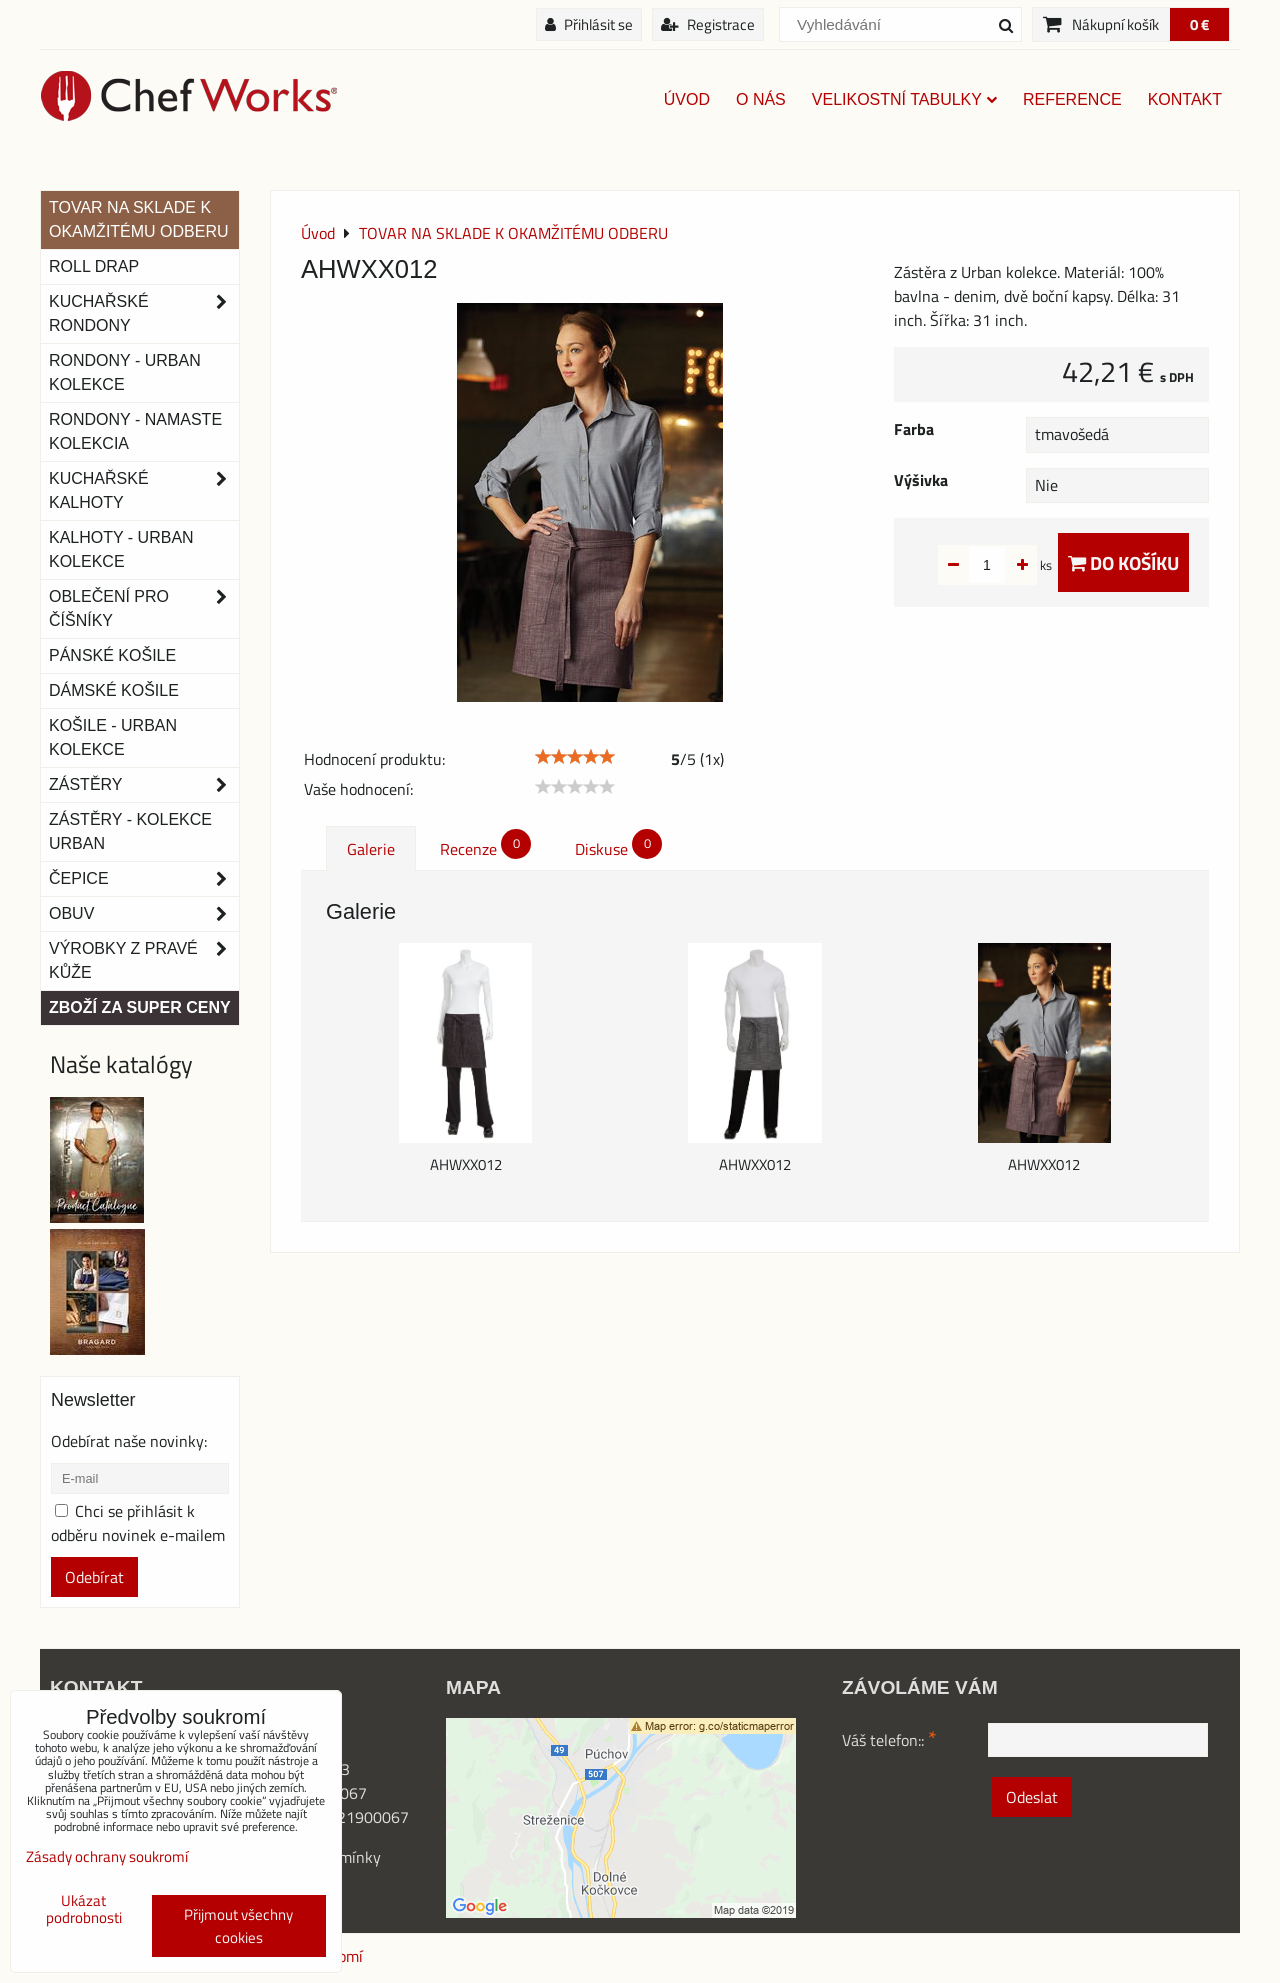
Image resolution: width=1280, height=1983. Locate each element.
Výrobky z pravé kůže (144, 961)
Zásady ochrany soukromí (107, 1856)
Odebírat (94, 1577)
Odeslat (1032, 1797)
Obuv (144, 914)
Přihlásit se (589, 24)
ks (1014, 565)
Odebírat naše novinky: (129, 1441)
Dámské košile (114, 690)
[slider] (575, 757)
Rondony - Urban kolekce (125, 372)
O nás (761, 99)
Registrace (708, 24)
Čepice (144, 879)
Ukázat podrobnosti (84, 1909)
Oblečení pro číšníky (144, 609)
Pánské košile (112, 655)
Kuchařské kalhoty (144, 491)
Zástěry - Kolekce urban (130, 831)
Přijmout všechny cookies (238, 1926)
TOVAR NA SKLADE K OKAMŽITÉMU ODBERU (139, 219)
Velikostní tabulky (904, 99)
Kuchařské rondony (144, 314)
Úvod (687, 99)
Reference (1072, 99)
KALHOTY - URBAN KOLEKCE (121, 549)
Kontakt (1185, 99)
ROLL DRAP (94, 266)
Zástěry (144, 785)
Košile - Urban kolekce (113, 737)
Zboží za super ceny (140, 1007)
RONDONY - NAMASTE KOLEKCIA (135, 431)
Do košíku (1123, 562)
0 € (1199, 24)
